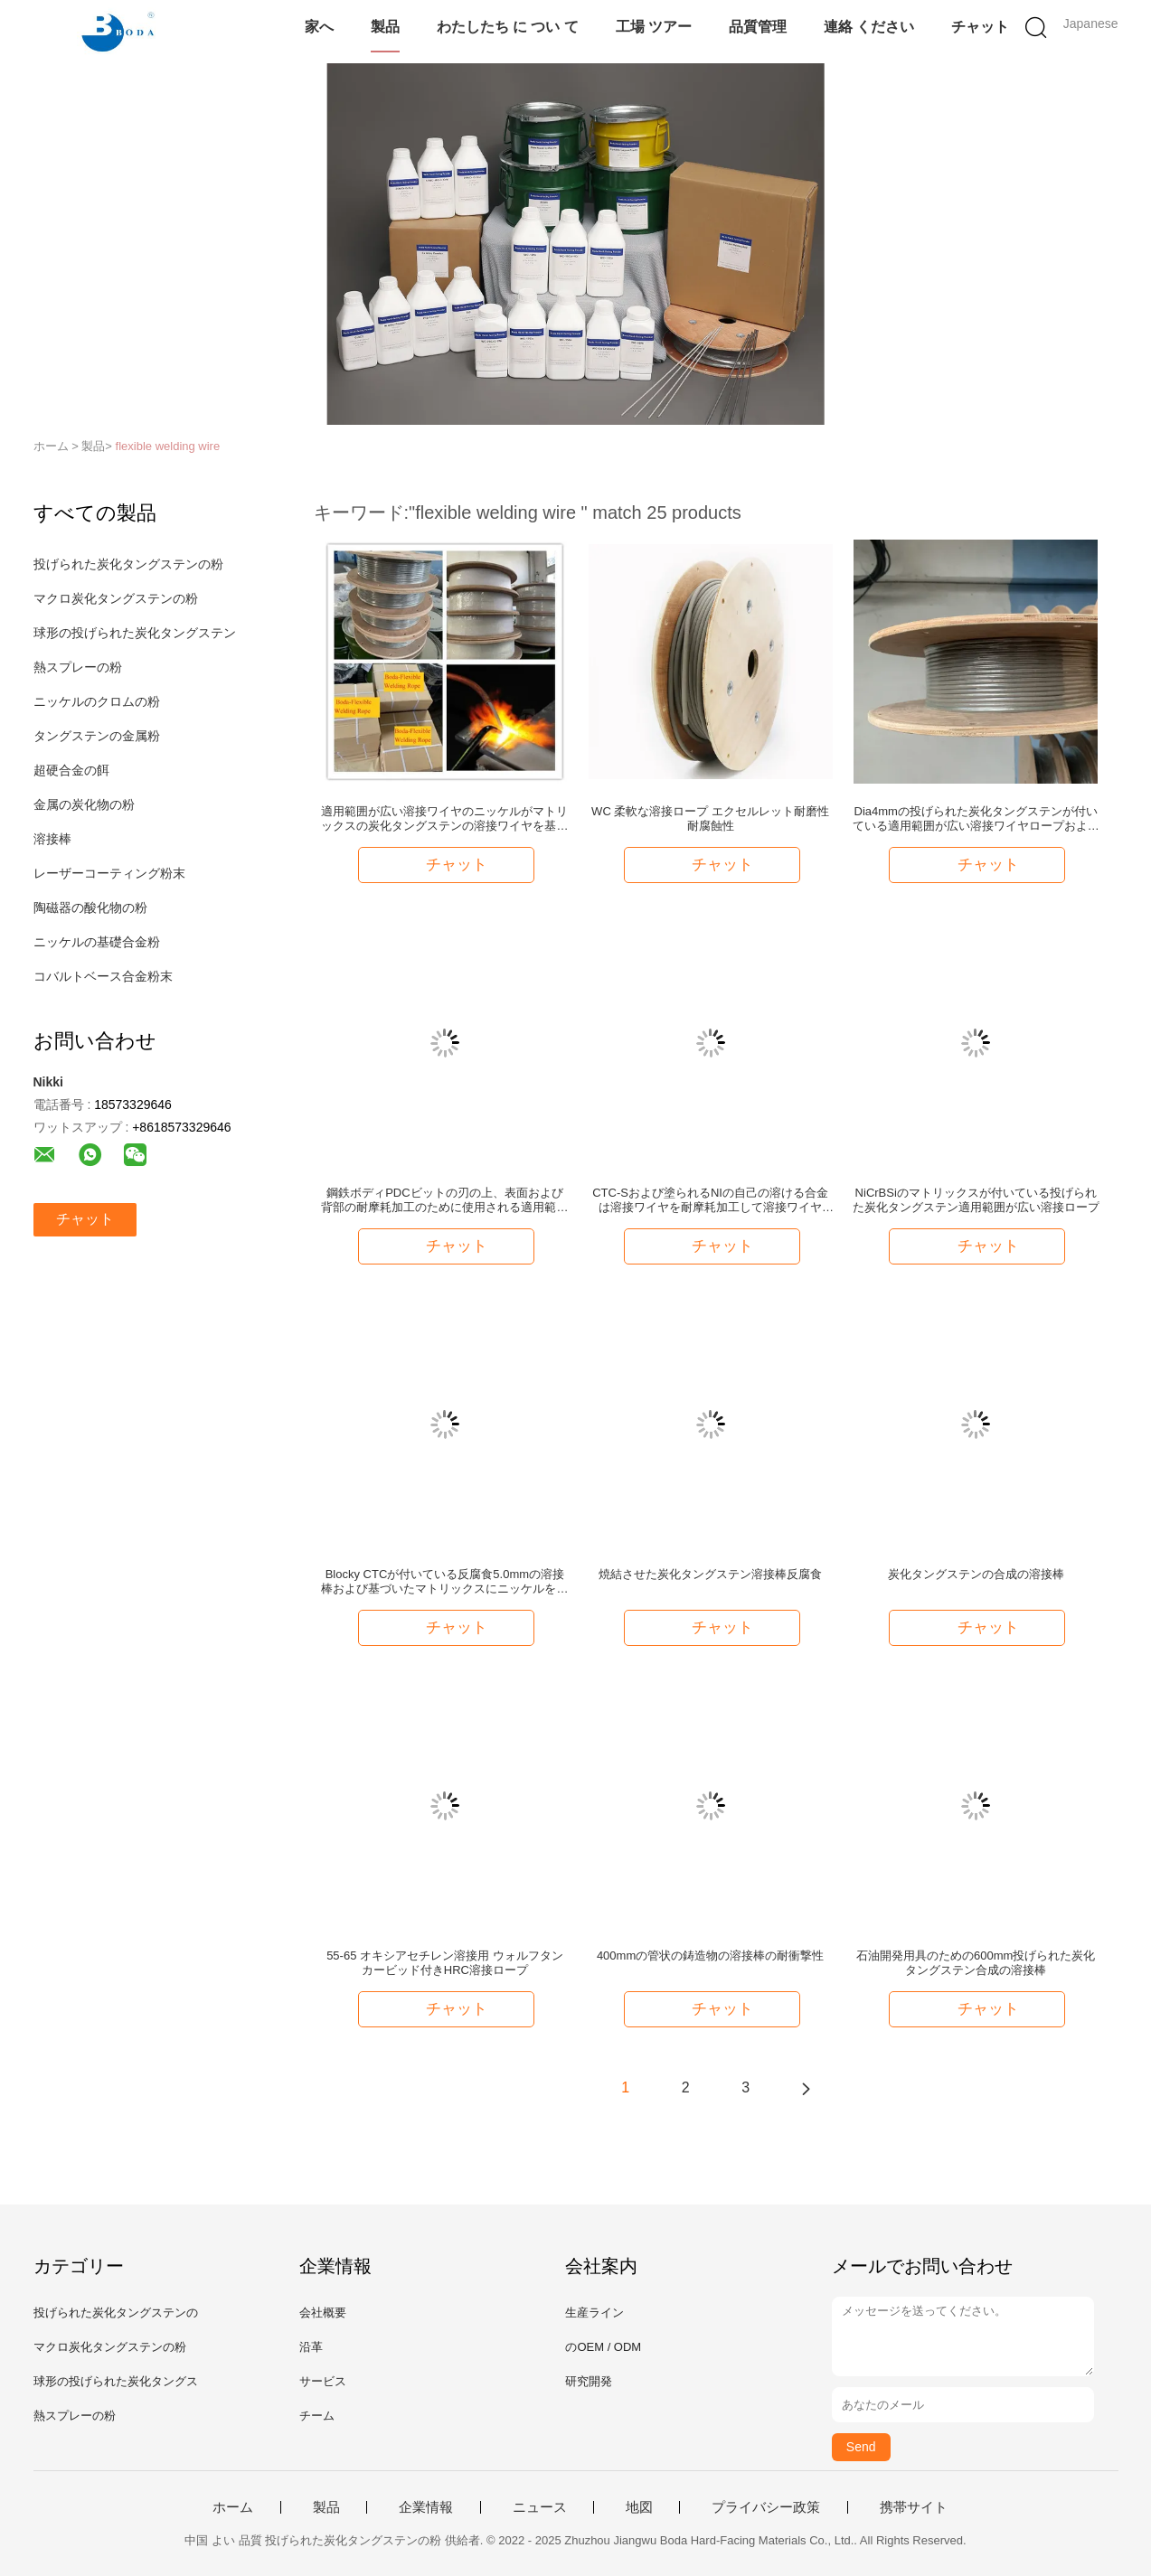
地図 (639, 2507)
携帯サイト (914, 2507)
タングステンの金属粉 (96, 736)
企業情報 (426, 2507)
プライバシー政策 (766, 2507)
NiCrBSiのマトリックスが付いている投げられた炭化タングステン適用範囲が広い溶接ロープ (976, 1200)
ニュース (540, 2507)
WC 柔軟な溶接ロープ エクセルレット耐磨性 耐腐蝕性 (710, 818)
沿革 (311, 2347)
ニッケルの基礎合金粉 (96, 942)
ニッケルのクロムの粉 (96, 701)
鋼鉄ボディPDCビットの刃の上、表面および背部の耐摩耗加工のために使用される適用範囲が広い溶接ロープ (444, 1200)
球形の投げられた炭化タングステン (134, 632)
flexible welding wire (168, 446)
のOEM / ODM (603, 2347)
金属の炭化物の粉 (84, 804)
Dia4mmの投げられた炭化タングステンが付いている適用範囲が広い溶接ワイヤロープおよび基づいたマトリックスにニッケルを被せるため (976, 818)
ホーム (232, 2507)
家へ (319, 26)
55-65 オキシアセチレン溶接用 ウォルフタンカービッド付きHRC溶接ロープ (444, 1963)
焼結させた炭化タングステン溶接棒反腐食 (710, 1574)
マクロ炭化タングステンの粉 (115, 598)
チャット (980, 26)
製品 (385, 26)
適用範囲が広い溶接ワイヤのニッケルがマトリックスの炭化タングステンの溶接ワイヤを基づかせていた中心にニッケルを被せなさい (444, 818)
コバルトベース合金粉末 (103, 976)
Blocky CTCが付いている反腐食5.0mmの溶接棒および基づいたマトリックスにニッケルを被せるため (444, 1581)
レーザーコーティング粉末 (109, 873)
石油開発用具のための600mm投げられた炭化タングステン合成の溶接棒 (975, 1963)
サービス (322, 2381)
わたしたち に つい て (508, 26)
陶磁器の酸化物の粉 (90, 907)
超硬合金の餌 (71, 770)
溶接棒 (52, 839)
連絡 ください (869, 26)
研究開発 (588, 2381)
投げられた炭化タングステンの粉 (128, 564)
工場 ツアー (654, 26)
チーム (317, 2415)
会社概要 (322, 2312)
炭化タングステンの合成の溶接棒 (976, 1574)
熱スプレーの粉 (77, 667)
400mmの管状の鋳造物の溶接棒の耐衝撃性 (710, 1955)
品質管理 (758, 26)
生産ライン (594, 2312)
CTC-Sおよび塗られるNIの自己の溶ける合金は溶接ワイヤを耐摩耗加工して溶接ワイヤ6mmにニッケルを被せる (710, 1200)
